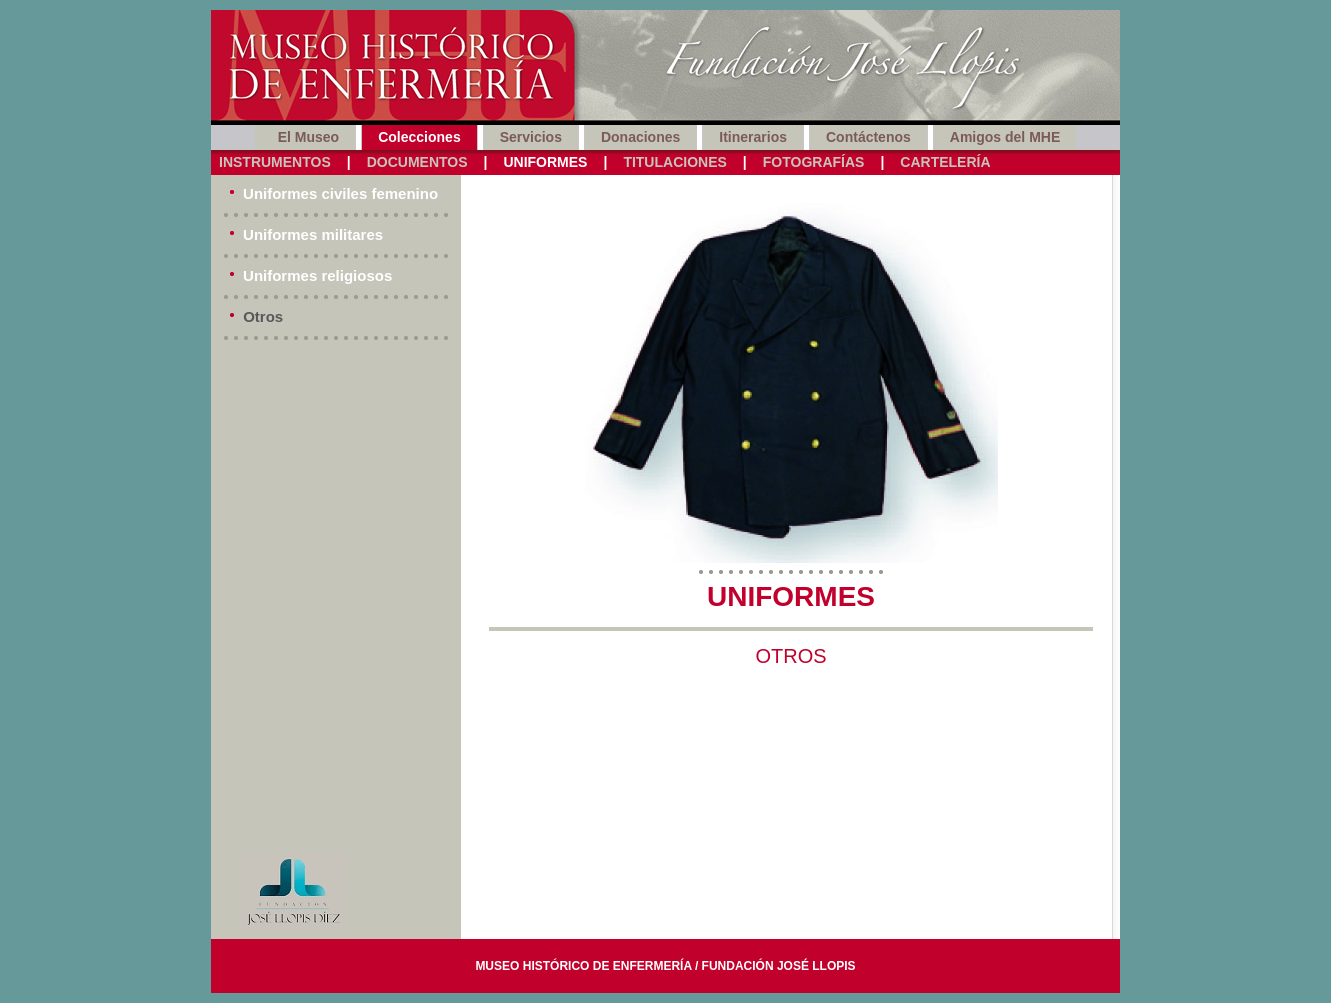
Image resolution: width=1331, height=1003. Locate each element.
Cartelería (945, 162)
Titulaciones (674, 162)
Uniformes (545, 162)
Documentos (417, 162)
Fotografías (814, 162)
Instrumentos (275, 162)
